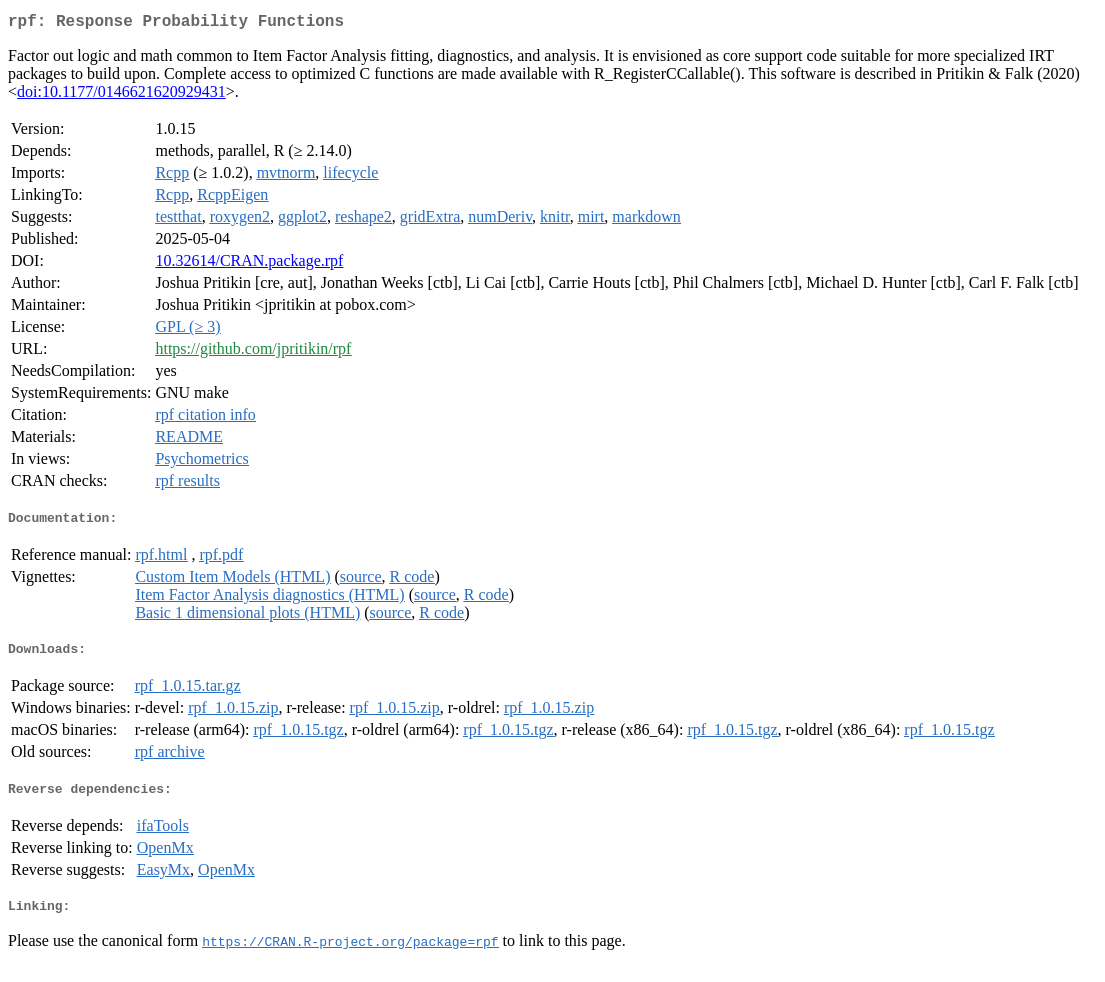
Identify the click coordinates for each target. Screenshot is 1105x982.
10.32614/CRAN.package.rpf (249, 264)
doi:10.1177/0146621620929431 (121, 95)
